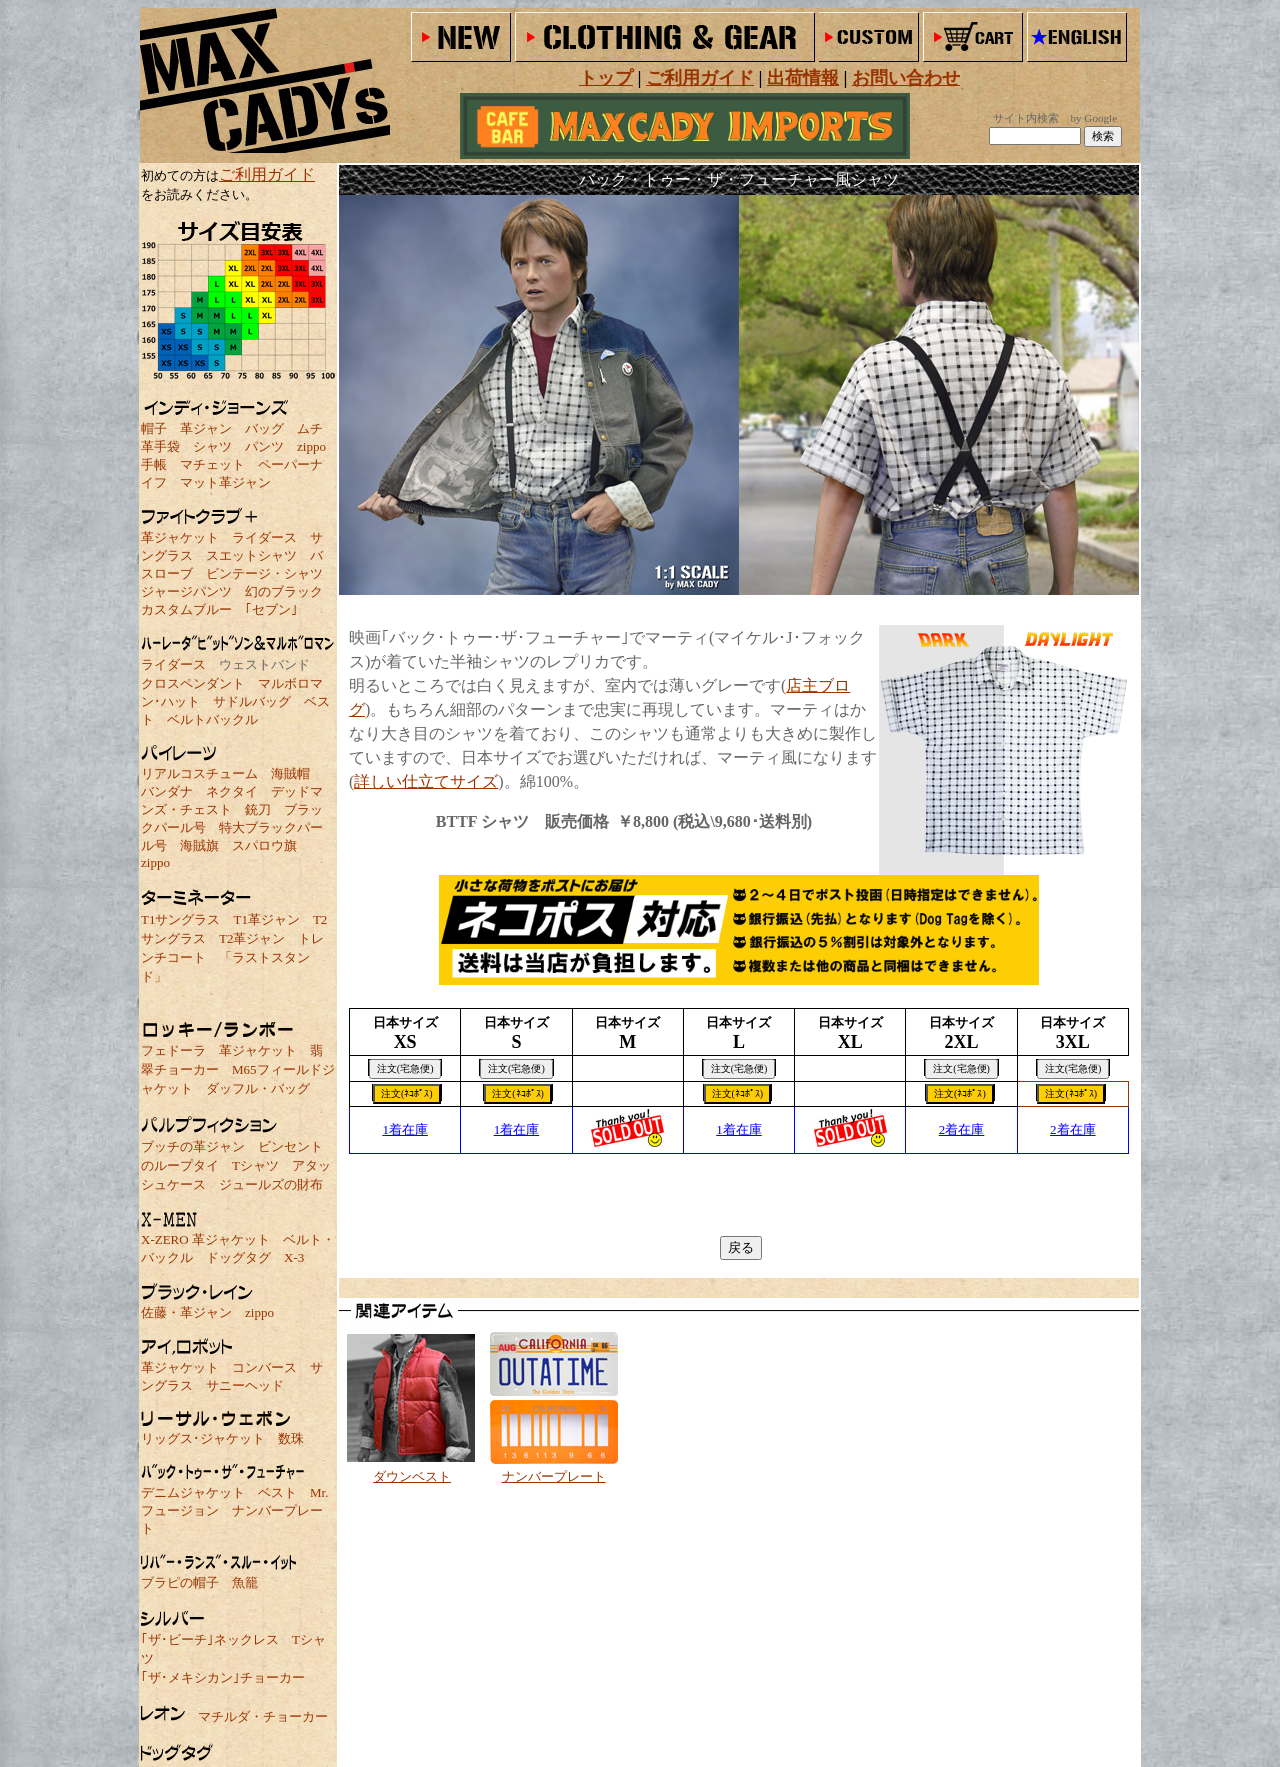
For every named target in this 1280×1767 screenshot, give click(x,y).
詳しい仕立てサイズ (426, 781)
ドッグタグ (238, 1257)
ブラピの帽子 (180, 1582)
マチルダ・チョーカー (263, 1716)
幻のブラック (284, 591)
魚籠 (245, 1582)
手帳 (154, 464)
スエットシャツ (251, 555)
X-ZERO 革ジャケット (205, 1239)
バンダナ (167, 791)
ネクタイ (232, 791)
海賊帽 (290, 773)
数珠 (291, 1438)
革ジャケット (180, 537)
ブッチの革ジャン (193, 1146)
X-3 (294, 1257)
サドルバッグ (252, 701)
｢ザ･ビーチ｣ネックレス (210, 1639)
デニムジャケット (193, 1492)
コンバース (264, 1367)
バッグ (264, 428)
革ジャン (206, 428)
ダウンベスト (412, 1476)
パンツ (264, 446)
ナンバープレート (554, 1476)
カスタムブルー (186, 609)
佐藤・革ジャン (186, 1312)
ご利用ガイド (267, 174)
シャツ (212, 446)
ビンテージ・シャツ (264, 573)
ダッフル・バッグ (258, 1088)
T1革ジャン (266, 919)
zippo (311, 446)
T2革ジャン (252, 938)
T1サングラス (180, 919)
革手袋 (160, 446)
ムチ (310, 428)
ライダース (264, 537)
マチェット (212, 464)
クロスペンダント (193, 683)
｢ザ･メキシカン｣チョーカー (223, 1677)
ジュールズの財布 (271, 1184)
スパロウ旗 (264, 845)
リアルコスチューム (199, 773)
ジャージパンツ (186, 591)
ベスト (277, 1492)
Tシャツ (255, 1165)
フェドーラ (173, 1050)
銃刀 (258, 809)
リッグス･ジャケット (203, 1438)
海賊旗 (199, 845)
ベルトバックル (212, 719)
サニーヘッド (245, 1385)
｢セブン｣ (271, 609)
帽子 (154, 428)
